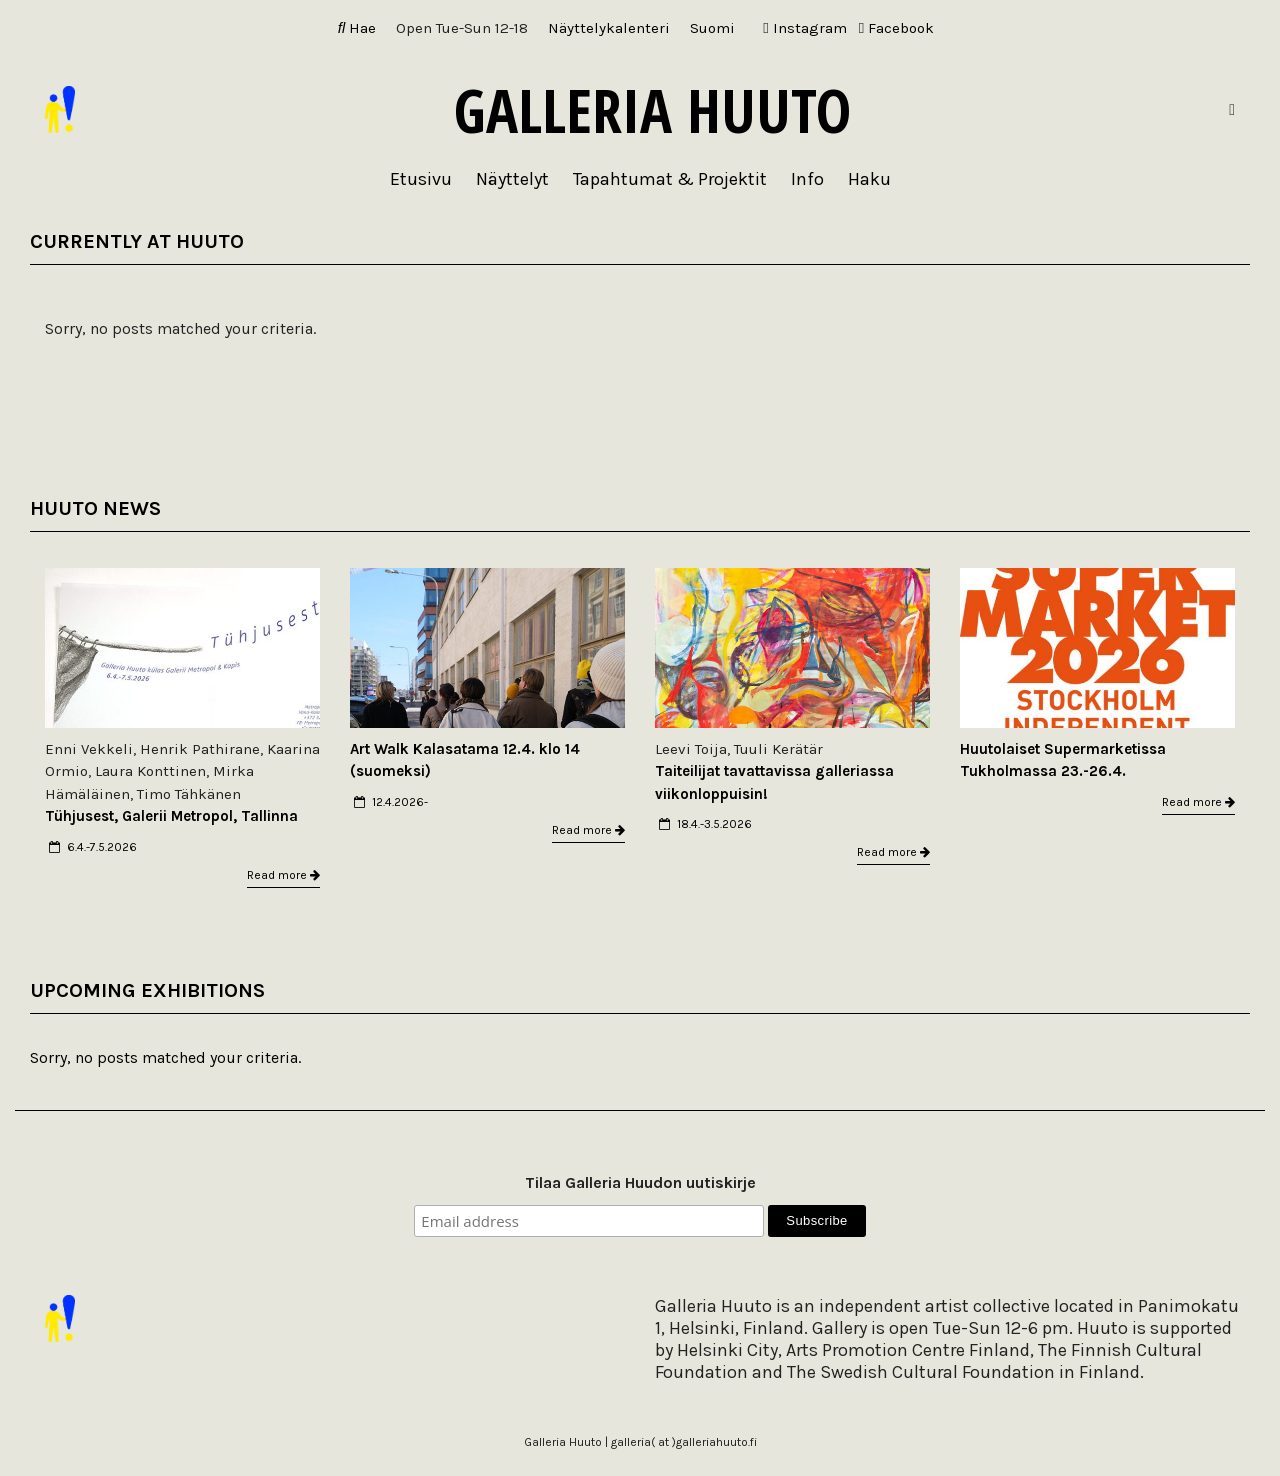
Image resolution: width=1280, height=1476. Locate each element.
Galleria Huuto (652, 110)
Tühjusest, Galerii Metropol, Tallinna (171, 816)
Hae (357, 28)
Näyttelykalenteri (609, 28)
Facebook (896, 28)
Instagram (804, 28)
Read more (283, 875)
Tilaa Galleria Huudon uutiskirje (640, 1182)
